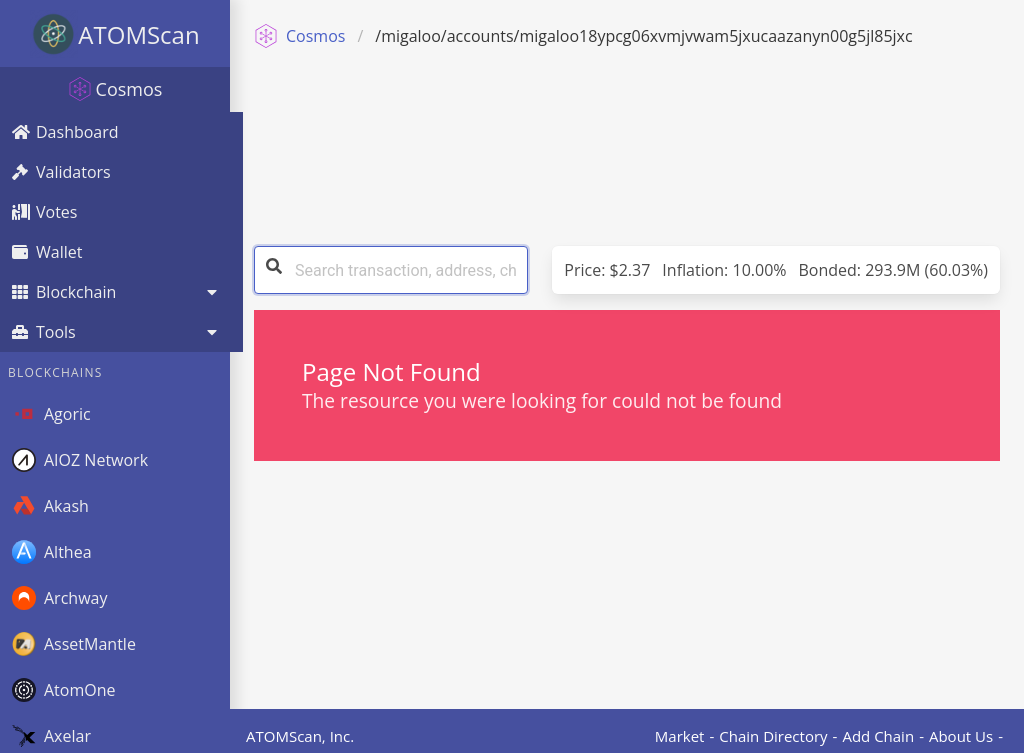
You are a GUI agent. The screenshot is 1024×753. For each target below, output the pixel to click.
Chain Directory (773, 736)
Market (680, 736)
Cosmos (299, 36)
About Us (961, 736)
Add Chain (878, 736)
